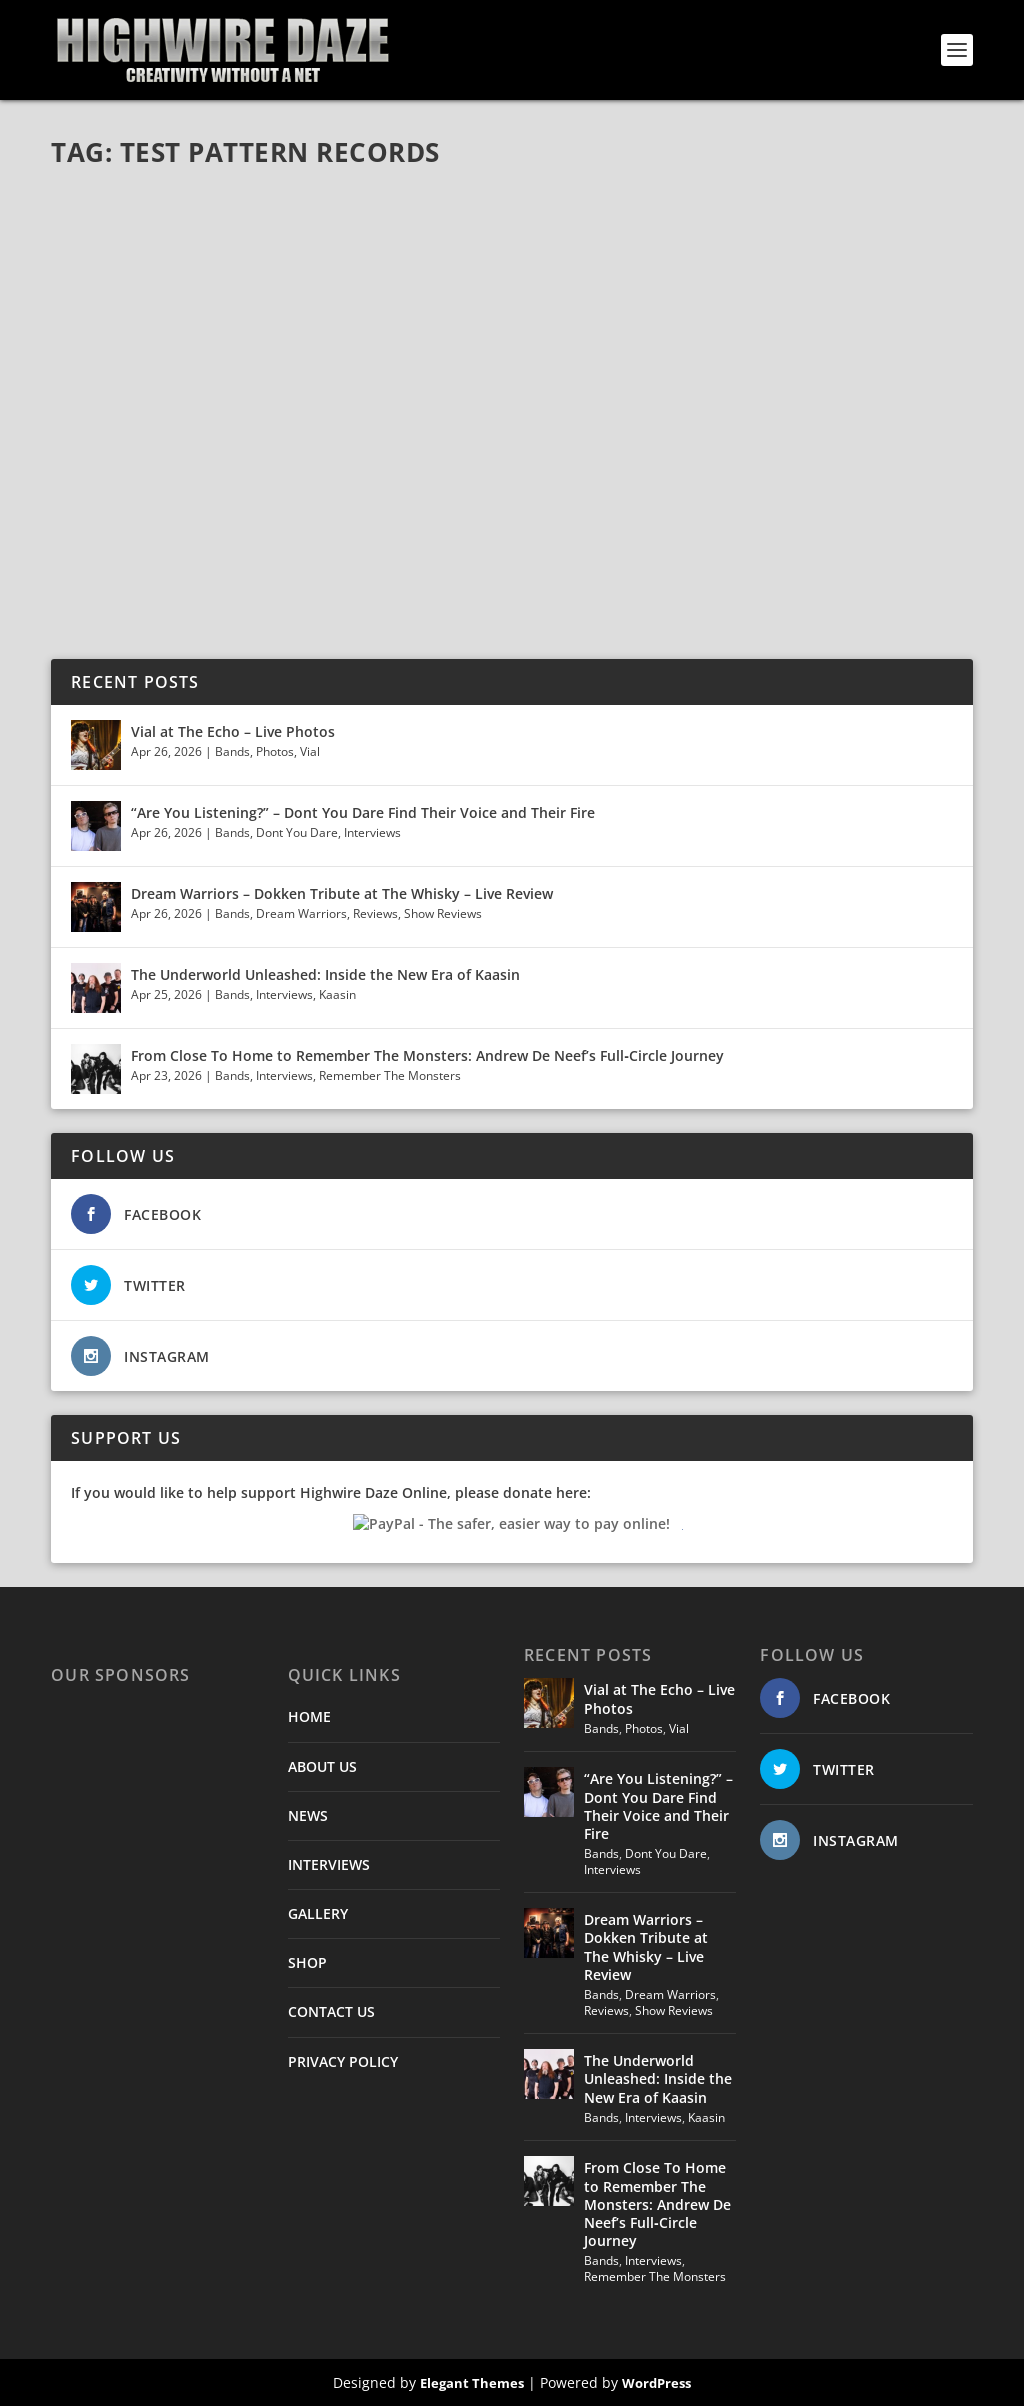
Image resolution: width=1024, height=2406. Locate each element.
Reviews (375, 913)
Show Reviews (443, 913)
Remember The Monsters (390, 1075)
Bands (232, 751)
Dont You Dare (297, 832)
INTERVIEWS (329, 1864)
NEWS (308, 1815)
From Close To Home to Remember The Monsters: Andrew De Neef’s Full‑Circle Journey (427, 1055)
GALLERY (318, 1913)
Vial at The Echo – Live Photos (233, 731)
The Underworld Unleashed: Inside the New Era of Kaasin (325, 974)
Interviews (372, 832)
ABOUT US (322, 1766)
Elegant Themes (472, 2383)
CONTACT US (331, 2011)
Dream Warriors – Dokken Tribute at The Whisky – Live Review (342, 893)
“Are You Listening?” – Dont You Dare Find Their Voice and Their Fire (363, 812)
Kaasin (337, 994)
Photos (275, 751)
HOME (309, 1716)
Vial (310, 751)
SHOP (307, 1962)
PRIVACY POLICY (343, 2061)
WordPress (656, 2383)
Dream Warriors (301, 913)
